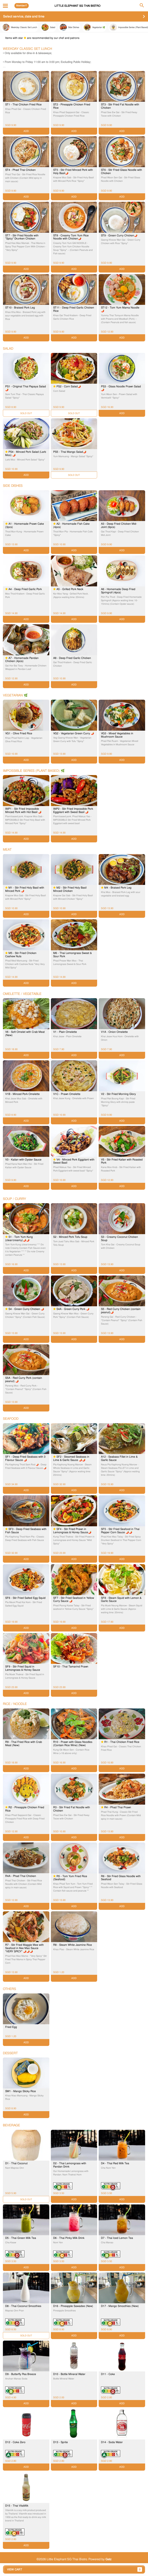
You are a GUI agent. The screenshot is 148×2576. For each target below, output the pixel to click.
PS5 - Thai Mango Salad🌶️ (69, 452)
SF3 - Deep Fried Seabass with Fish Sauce (25, 1531)
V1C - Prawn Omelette (66, 1095)
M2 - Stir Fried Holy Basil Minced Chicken (70, 890)
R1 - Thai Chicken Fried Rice (121, 1742)
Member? (21, 5)
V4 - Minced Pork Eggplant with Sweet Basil (73, 1161)
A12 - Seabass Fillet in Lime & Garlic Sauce (119, 1459)
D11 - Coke (108, 2373)
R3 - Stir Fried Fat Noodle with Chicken (71, 1808)
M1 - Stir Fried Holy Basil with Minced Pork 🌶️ (24, 890)
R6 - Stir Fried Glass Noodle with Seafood (121, 1877)
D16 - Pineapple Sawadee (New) (73, 2305)
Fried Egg (11, 2026)
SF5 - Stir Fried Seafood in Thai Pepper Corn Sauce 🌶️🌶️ (120, 1531)
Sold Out (26, 413)
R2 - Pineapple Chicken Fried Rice (24, 1808)
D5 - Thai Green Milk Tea (20, 2238)
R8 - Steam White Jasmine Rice (72, 1943)
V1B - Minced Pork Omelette (22, 1095)
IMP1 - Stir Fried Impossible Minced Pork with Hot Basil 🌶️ (23, 811)
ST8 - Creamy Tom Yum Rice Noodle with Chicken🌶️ (71, 237)
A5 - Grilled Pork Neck (69, 589)
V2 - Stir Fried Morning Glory (118, 1095)
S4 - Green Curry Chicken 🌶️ (26, 1309)
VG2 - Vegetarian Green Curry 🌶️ (73, 733)
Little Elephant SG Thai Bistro (77, 5)
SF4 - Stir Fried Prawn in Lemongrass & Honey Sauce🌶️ (72, 1531)
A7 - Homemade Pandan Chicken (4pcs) (22, 659)
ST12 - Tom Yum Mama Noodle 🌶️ (120, 309)
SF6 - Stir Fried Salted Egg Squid (25, 1597)
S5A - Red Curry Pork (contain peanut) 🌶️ (23, 1379)
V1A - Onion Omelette (114, 1033)
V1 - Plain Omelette (65, 1033)
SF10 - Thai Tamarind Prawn (70, 1666)
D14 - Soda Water (112, 2441)
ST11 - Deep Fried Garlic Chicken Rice (73, 309)
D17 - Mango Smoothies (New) (120, 2305)
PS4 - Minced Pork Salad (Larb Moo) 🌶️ (25, 453)
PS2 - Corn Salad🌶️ (68, 386)
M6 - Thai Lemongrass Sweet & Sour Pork (72, 955)
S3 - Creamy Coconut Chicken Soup (119, 1239)
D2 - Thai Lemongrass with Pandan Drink (69, 2165)
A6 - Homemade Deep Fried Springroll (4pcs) (118, 591)
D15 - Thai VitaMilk (16, 2504)
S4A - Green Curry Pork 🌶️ (72, 1309)
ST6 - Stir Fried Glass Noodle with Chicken (121, 171)
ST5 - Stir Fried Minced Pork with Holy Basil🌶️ (73, 171)
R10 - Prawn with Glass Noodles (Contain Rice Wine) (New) (72, 1743)
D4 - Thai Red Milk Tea (115, 2163)
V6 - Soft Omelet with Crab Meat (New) (25, 1034)
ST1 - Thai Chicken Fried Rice (23, 105)
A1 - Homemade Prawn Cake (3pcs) (24, 526)
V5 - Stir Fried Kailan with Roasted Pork (122, 1161)
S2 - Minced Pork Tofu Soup (70, 1238)
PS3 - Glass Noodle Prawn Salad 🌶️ (121, 388)
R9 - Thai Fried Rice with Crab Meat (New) (23, 1743)
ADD (26, 131)
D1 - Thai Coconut (16, 2163)
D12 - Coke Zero (15, 2441)
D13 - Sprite (60, 2441)
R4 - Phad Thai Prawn (117, 1807)
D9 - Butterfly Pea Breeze (20, 2373)
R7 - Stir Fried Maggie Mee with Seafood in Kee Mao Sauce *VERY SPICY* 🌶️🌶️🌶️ (24, 1947)
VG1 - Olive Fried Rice (18, 733)
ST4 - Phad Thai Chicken (20, 170)
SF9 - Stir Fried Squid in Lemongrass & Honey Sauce (22, 1667)
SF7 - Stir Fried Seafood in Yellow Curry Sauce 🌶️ (73, 1599)
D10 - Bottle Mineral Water (69, 2373)
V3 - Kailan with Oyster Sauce (23, 1160)
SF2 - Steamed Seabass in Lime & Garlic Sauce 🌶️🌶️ (71, 1459)
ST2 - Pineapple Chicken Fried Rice (71, 107)
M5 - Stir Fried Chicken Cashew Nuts (20, 955)
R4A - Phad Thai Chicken (20, 1875)
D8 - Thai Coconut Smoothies (23, 2305)
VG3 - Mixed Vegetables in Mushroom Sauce (117, 735)
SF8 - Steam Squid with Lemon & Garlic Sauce (121, 1599)
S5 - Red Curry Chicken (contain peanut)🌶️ (120, 1311)
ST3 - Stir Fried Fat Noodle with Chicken (120, 107)
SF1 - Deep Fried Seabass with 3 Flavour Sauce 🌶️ (25, 1459)
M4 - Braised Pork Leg (117, 889)
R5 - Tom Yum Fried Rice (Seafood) (70, 1877)
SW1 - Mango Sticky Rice (20, 2091)
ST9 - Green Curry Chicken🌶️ (119, 235)
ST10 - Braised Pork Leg (20, 307)
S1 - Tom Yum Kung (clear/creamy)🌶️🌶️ (19, 1239)
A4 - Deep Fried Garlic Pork (25, 589)
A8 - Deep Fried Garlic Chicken (72, 657)
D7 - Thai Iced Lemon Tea (117, 2238)
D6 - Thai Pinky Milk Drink (68, 2238)
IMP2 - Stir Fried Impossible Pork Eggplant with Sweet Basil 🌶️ (73, 811)
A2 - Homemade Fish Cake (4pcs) (71, 526)
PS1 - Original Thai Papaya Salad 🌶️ (25, 388)
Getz (108, 2558)
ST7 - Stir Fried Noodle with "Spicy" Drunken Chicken (22, 237)
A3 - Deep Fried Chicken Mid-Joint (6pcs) (119, 526)
